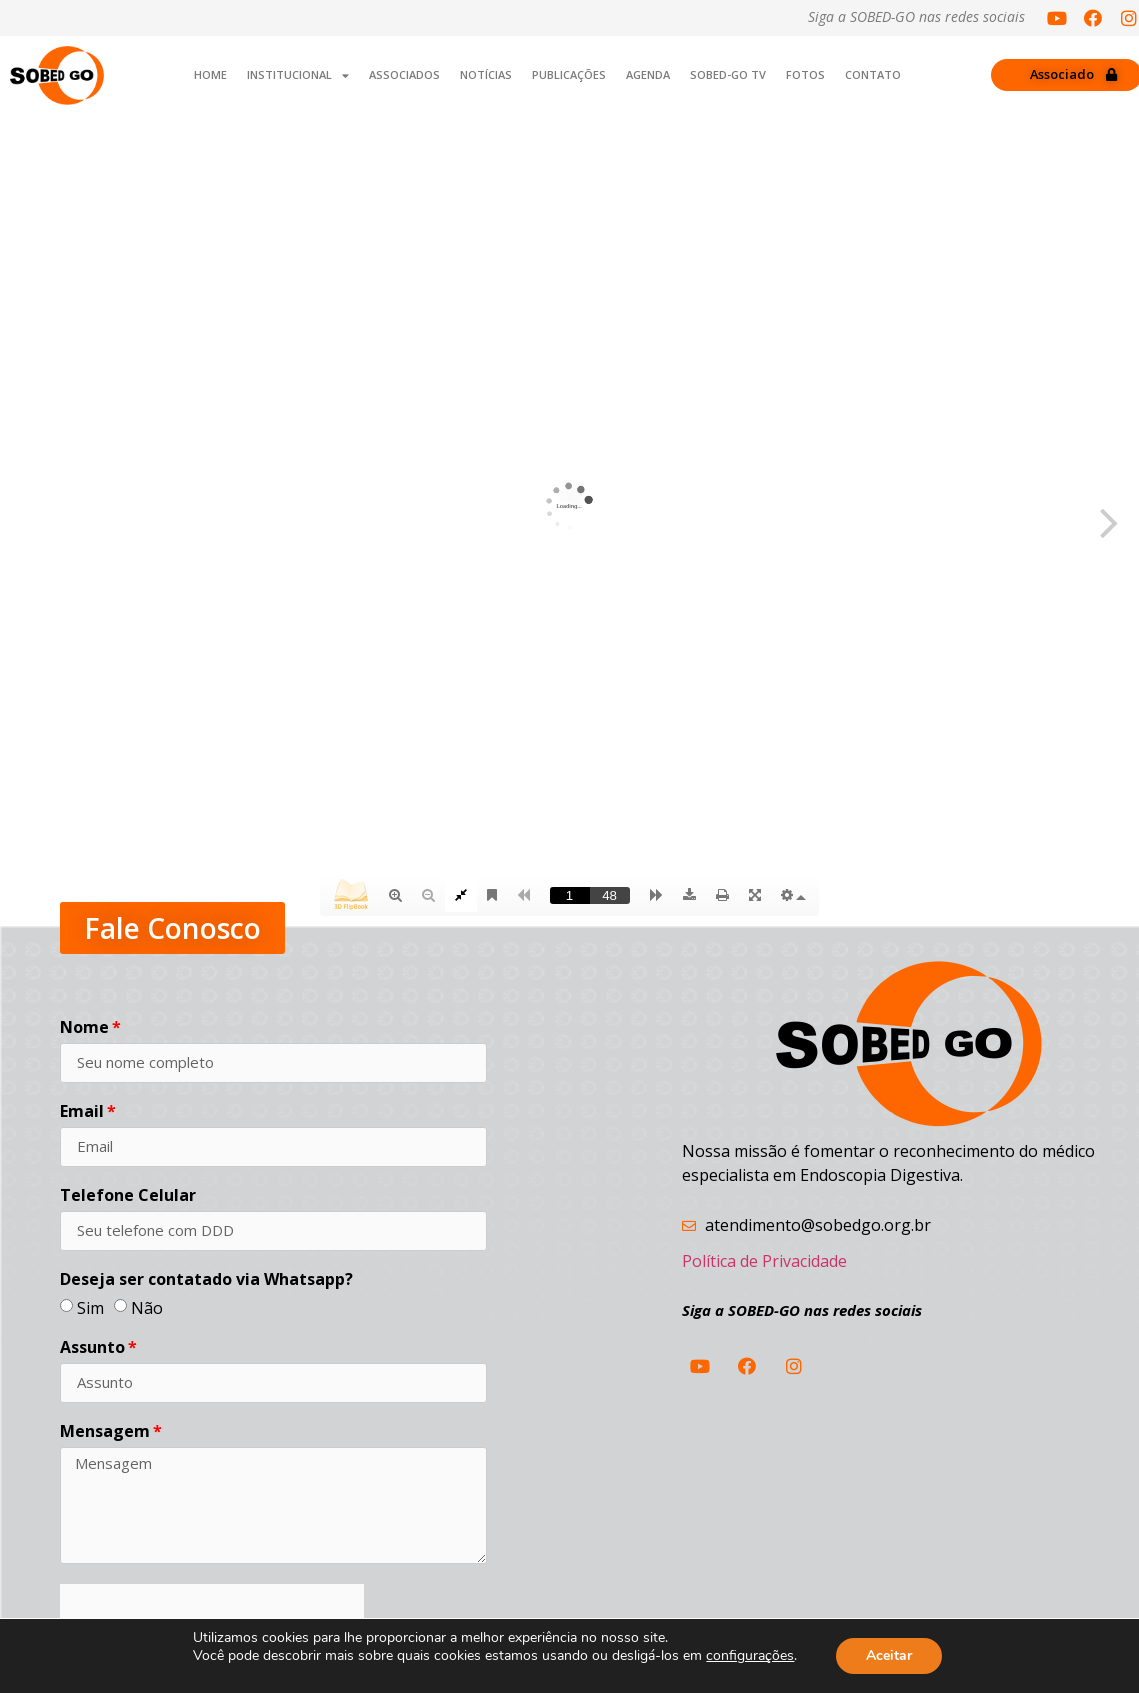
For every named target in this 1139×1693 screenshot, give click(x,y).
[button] (172, 928)
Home (210, 74)
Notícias (486, 74)
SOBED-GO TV (728, 74)
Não (147, 1307)
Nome (84, 1028)
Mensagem (105, 1432)
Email (82, 1112)
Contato (873, 74)
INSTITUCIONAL (298, 75)
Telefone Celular (128, 1196)
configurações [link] (750, 1655)
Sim (90, 1307)
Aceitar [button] (889, 1655)
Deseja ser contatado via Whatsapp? (206, 1280)
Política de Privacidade (764, 1261)
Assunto (92, 1348)
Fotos (805, 74)
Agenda (648, 74)
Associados (404, 74)
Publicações (569, 74)
